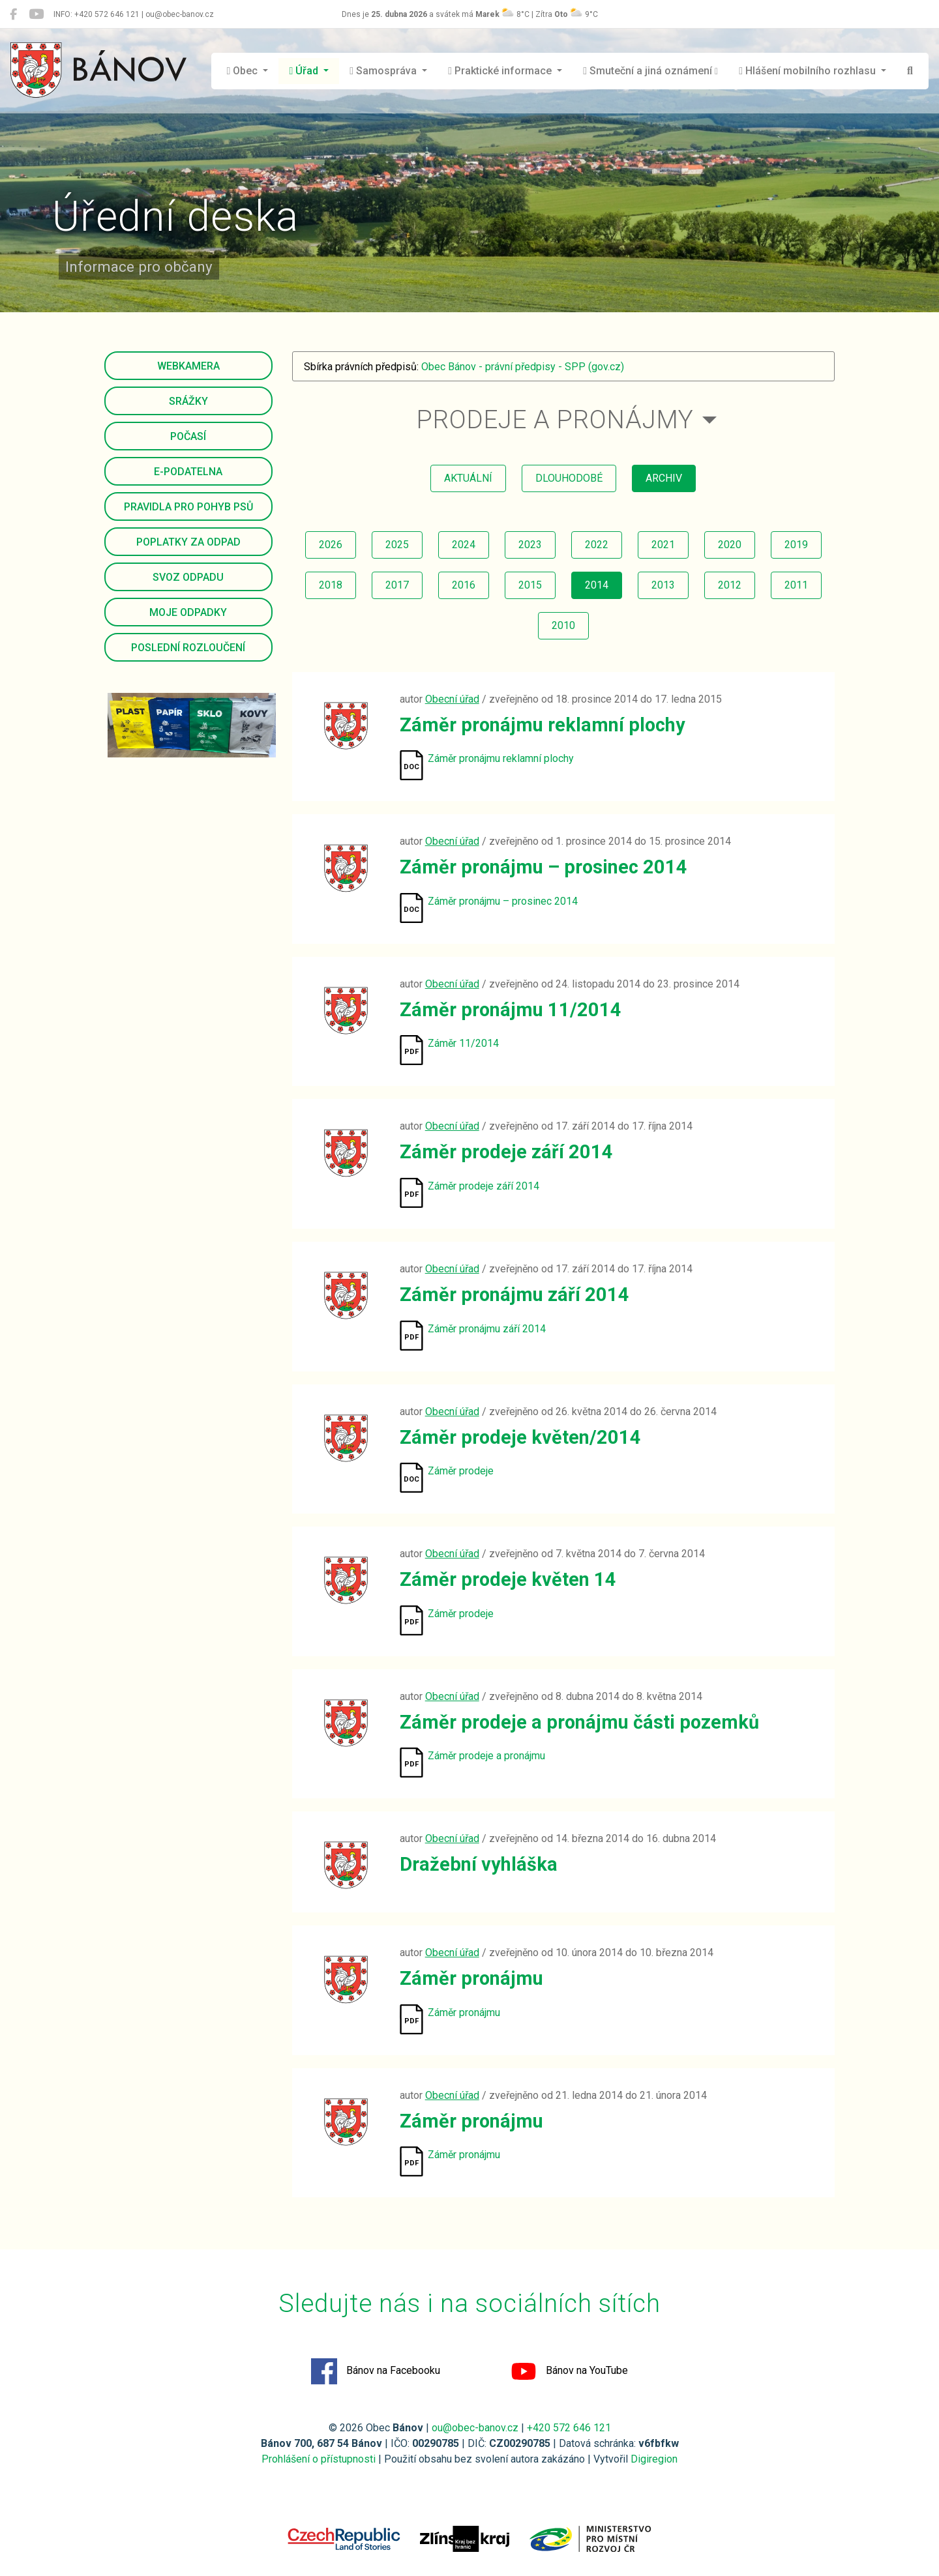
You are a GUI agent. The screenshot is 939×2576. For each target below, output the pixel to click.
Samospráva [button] (384, 71)
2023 (530, 544)
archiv (664, 478)
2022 (596, 544)
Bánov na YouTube (569, 2371)
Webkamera (188, 366)
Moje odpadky (188, 612)
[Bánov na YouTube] (36, 14)
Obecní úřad (452, 699)
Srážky (188, 401)
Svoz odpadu (188, 577)
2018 (330, 585)
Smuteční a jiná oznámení (650, 71)
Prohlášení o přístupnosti (318, 2459)
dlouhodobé (569, 478)
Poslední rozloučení (188, 647)
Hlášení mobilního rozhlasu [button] (808, 71)
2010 (563, 625)
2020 (729, 544)
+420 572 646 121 (569, 2428)
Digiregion (654, 2459)
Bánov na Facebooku (375, 2371)
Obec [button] (244, 71)
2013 (663, 585)
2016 (463, 585)
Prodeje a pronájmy (555, 419)
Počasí (188, 436)
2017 (397, 585)
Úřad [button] (305, 71)
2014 (596, 585)
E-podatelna (188, 471)
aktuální (468, 478)
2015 (530, 585)
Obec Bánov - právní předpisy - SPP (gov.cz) (522, 366)
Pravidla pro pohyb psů (188, 507)
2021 (663, 544)
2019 (796, 544)
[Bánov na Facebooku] (13, 14)
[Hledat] (910, 71)
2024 (463, 544)
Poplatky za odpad (188, 542)
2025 (397, 544)
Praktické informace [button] (501, 71)
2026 (330, 544)
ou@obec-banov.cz (475, 2428)
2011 (796, 585)
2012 (729, 585)
